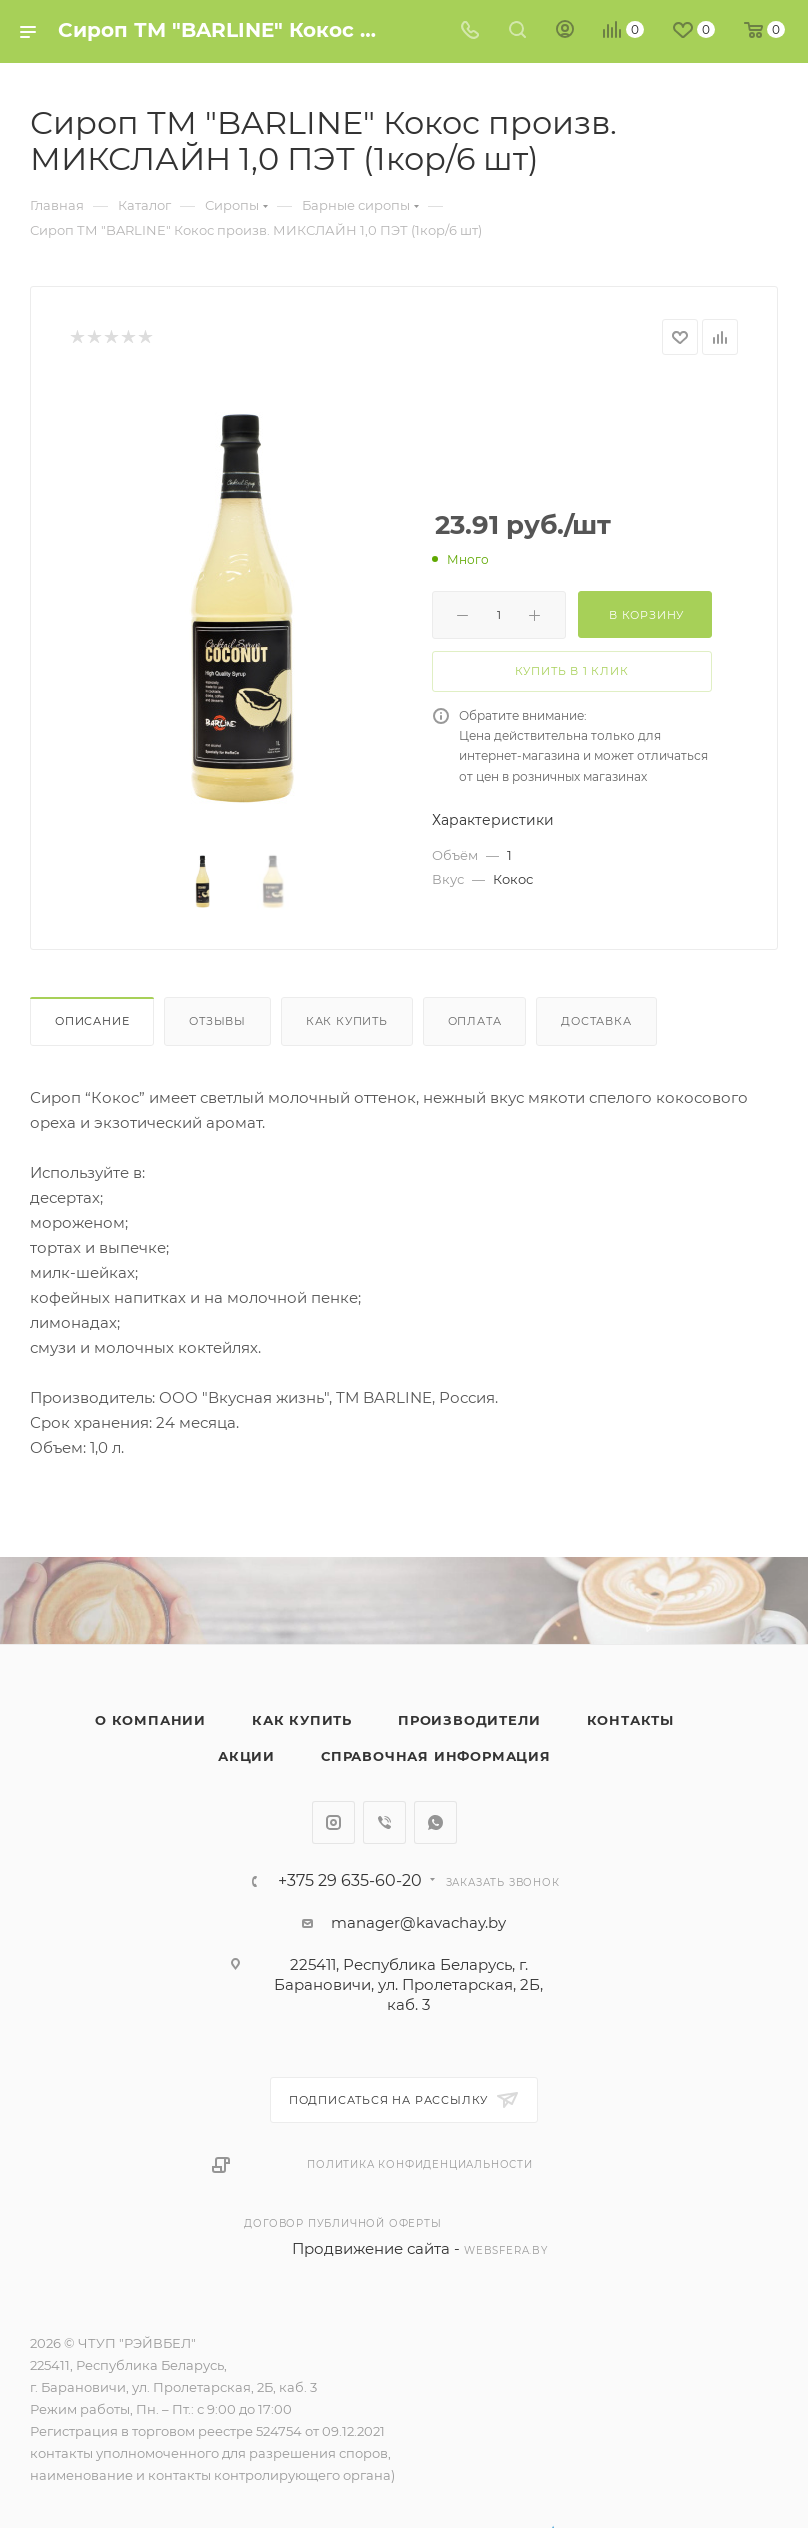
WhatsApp (435, 1822)
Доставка (596, 1021)
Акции (246, 1756)
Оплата (475, 1021)
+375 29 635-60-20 (350, 1881)
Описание (92, 1021)
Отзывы (217, 1021)
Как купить (347, 1021)
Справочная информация (436, 1756)
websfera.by (506, 2250)
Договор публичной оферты (342, 2223)
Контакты (630, 1720)
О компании (150, 1720)
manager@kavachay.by (418, 1922)
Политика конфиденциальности (420, 2164)
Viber (384, 1822)
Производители (469, 1720)
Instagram (333, 1822)
